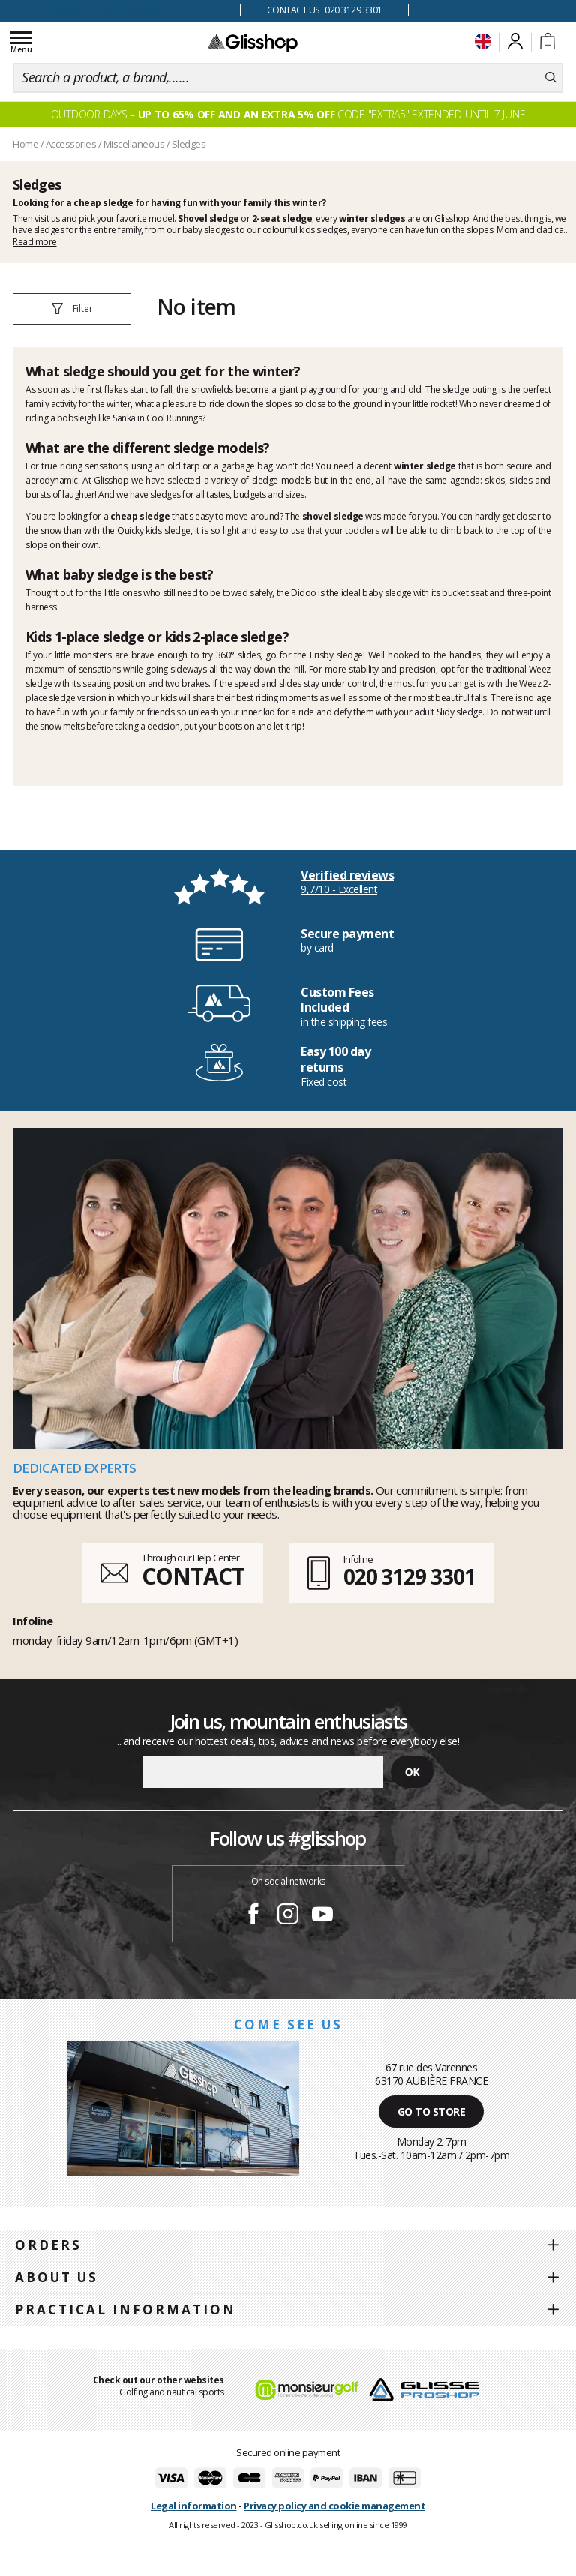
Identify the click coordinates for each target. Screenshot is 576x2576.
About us (56, 2277)
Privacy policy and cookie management (334, 2505)
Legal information (194, 2505)
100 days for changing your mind (120, 10)
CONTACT (193, 1576)
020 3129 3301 (410, 1576)
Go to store (432, 2111)
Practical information (125, 2309)
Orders (48, 2245)
